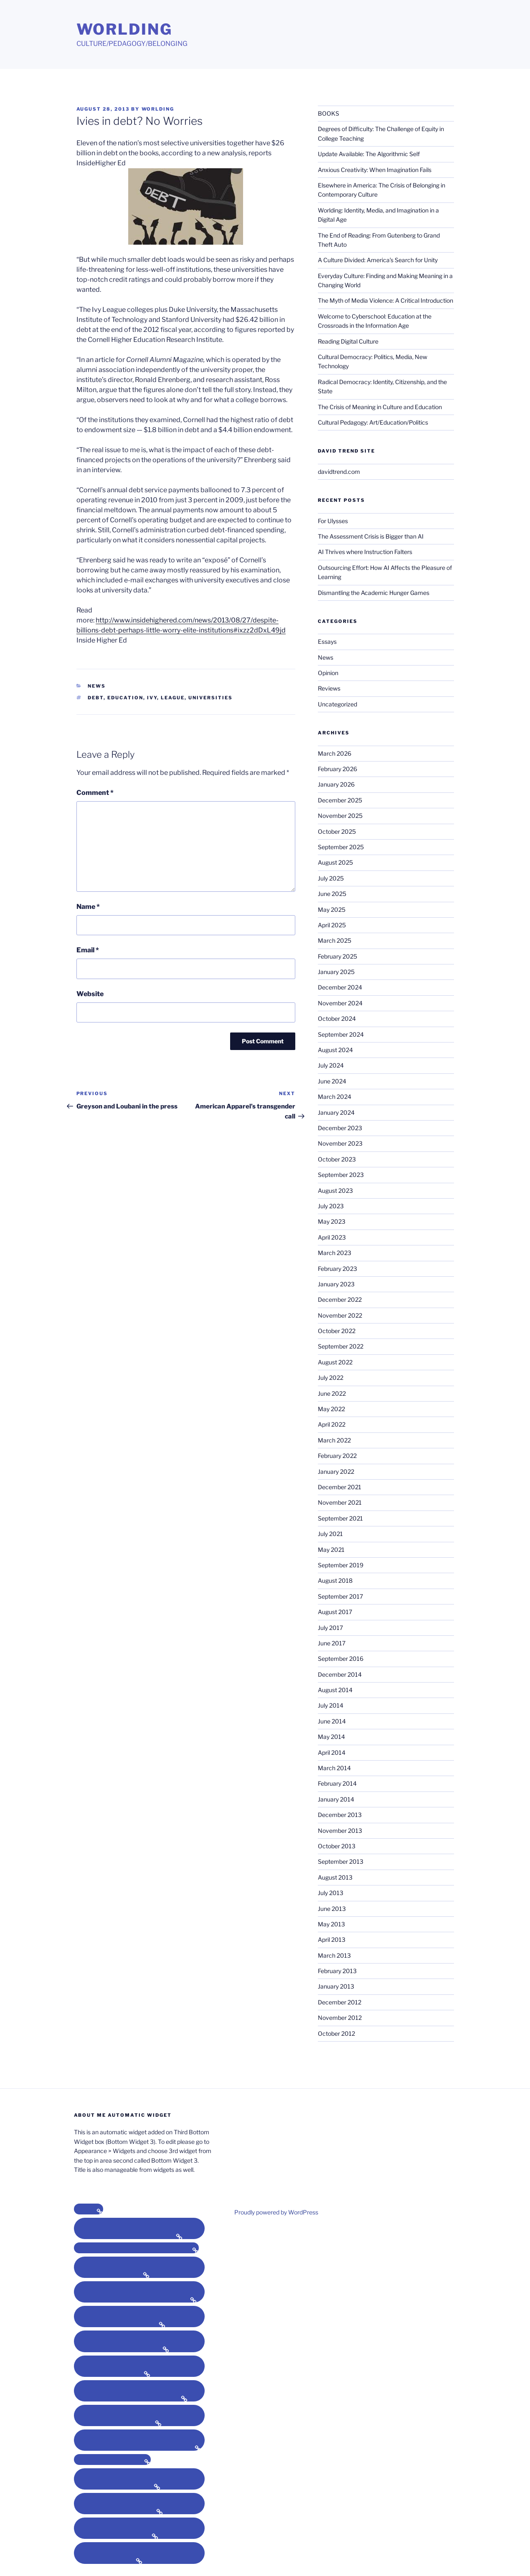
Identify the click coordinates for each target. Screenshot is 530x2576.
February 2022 (337, 1455)
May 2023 (331, 1221)
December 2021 (339, 1486)
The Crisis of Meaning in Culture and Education (380, 406)
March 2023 (334, 1252)
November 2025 (340, 815)
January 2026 (336, 784)
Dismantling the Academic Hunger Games (373, 592)
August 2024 (335, 1049)
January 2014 (336, 1799)
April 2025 (332, 925)
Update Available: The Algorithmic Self (369, 153)
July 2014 (330, 1705)
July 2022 (330, 1377)
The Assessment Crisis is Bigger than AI (370, 536)
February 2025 (337, 956)
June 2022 (332, 1393)
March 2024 (334, 1096)
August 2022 (335, 1362)
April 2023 (332, 1237)
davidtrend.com (339, 471)
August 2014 (335, 1689)
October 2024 (337, 1018)
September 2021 (340, 1518)
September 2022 (340, 1346)
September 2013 (340, 1861)
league (173, 698)
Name (88, 907)
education (125, 698)
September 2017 (340, 1596)
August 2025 (335, 862)
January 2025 (336, 971)
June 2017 (331, 1643)
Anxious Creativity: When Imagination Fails (374, 169)
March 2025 (334, 940)
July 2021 (330, 1533)
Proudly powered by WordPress (276, 2212)
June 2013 (332, 1908)
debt (96, 698)
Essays (327, 641)
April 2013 (331, 1939)
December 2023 (340, 1127)
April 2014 (331, 1752)
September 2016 (340, 1658)
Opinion (328, 672)
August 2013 (335, 1877)
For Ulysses (333, 520)
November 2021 (340, 1502)
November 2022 (340, 1315)
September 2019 (340, 1565)
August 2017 (335, 1611)
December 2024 (340, 987)
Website (90, 994)
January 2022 (336, 1471)
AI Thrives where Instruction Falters (365, 551)
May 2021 (331, 1549)
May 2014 (331, 1736)
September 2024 (341, 1034)
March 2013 (334, 1955)
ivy (152, 698)
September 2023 (341, 1174)
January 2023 (336, 1284)
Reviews (329, 688)
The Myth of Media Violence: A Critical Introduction (385, 300)
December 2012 (339, 2002)
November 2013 (340, 1830)
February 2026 (337, 768)
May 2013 (331, 1924)
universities (210, 698)
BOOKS (328, 113)
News (97, 686)
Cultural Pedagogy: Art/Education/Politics (373, 422)
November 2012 (340, 2017)
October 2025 (337, 831)
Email (87, 950)
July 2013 (330, 1892)
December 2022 (340, 1299)
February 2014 (337, 1783)
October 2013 (336, 1846)
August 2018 (335, 1580)
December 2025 (340, 800)
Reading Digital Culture (348, 341)
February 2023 (337, 1268)
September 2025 (341, 846)
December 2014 (340, 1674)
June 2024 (332, 1081)
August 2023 (335, 1190)
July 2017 (330, 1627)
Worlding (124, 29)
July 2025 (331, 878)
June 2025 (332, 893)
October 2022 (336, 1330)
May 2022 (331, 1408)
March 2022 (334, 1440)
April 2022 (331, 1424)
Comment (95, 793)
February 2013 (337, 1970)
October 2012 (336, 2033)
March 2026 (334, 753)
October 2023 (337, 1159)
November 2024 (340, 1003)
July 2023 (331, 1206)
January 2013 (336, 1986)
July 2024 (331, 1065)
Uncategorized (337, 704)
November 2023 (340, 1143)
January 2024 (336, 1112)
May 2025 (331, 909)
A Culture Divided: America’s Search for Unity (378, 259)
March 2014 (334, 1767)
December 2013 (340, 1814)
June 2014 (332, 1721)
